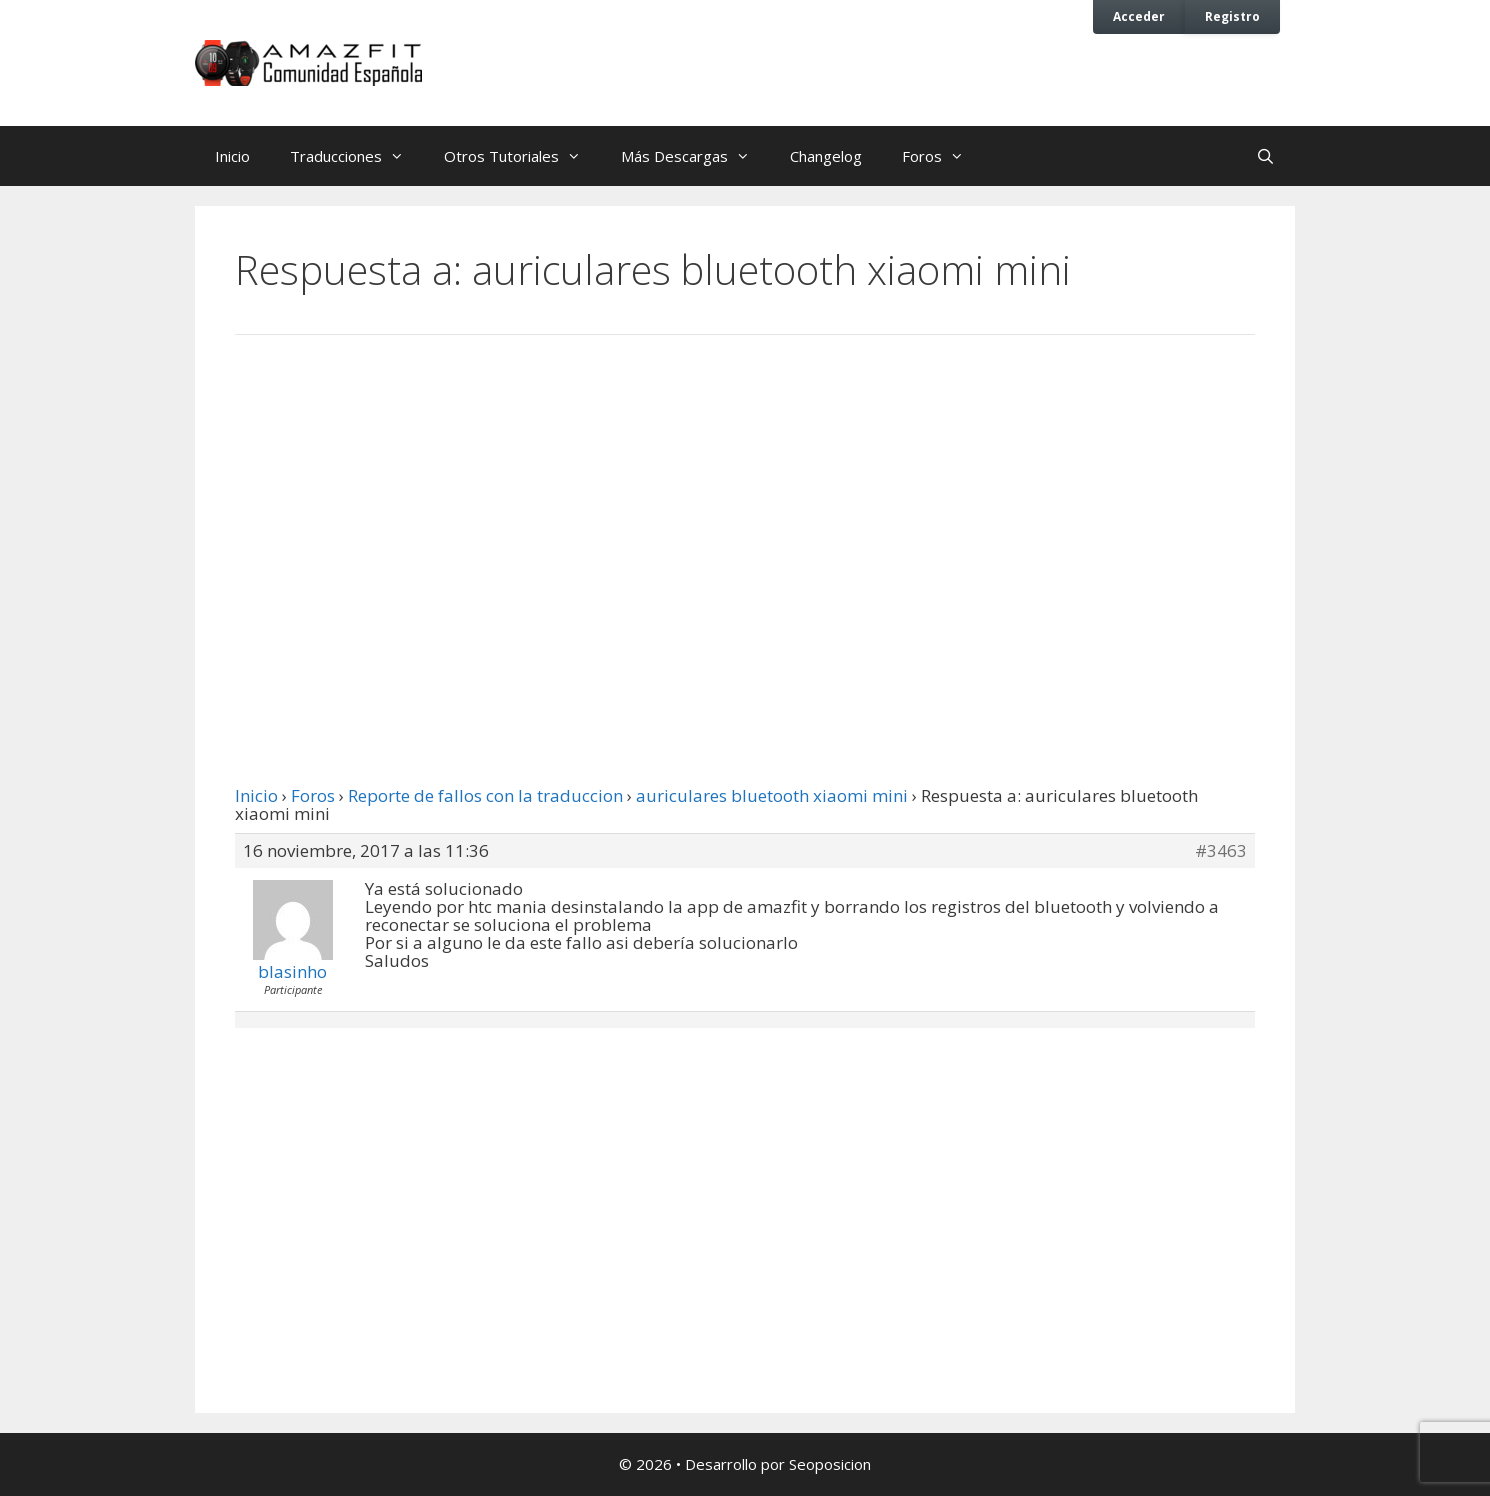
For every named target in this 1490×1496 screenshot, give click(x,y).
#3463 (1221, 851)
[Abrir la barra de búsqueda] (1265, 156)
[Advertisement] (745, 515)
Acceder (1139, 16)
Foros (943, 156)
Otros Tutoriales (522, 156)
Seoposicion (830, 1464)
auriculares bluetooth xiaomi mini (772, 795)
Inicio (232, 156)
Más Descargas (695, 156)
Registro (1232, 16)
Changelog (826, 156)
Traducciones (357, 156)
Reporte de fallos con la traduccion (485, 795)
